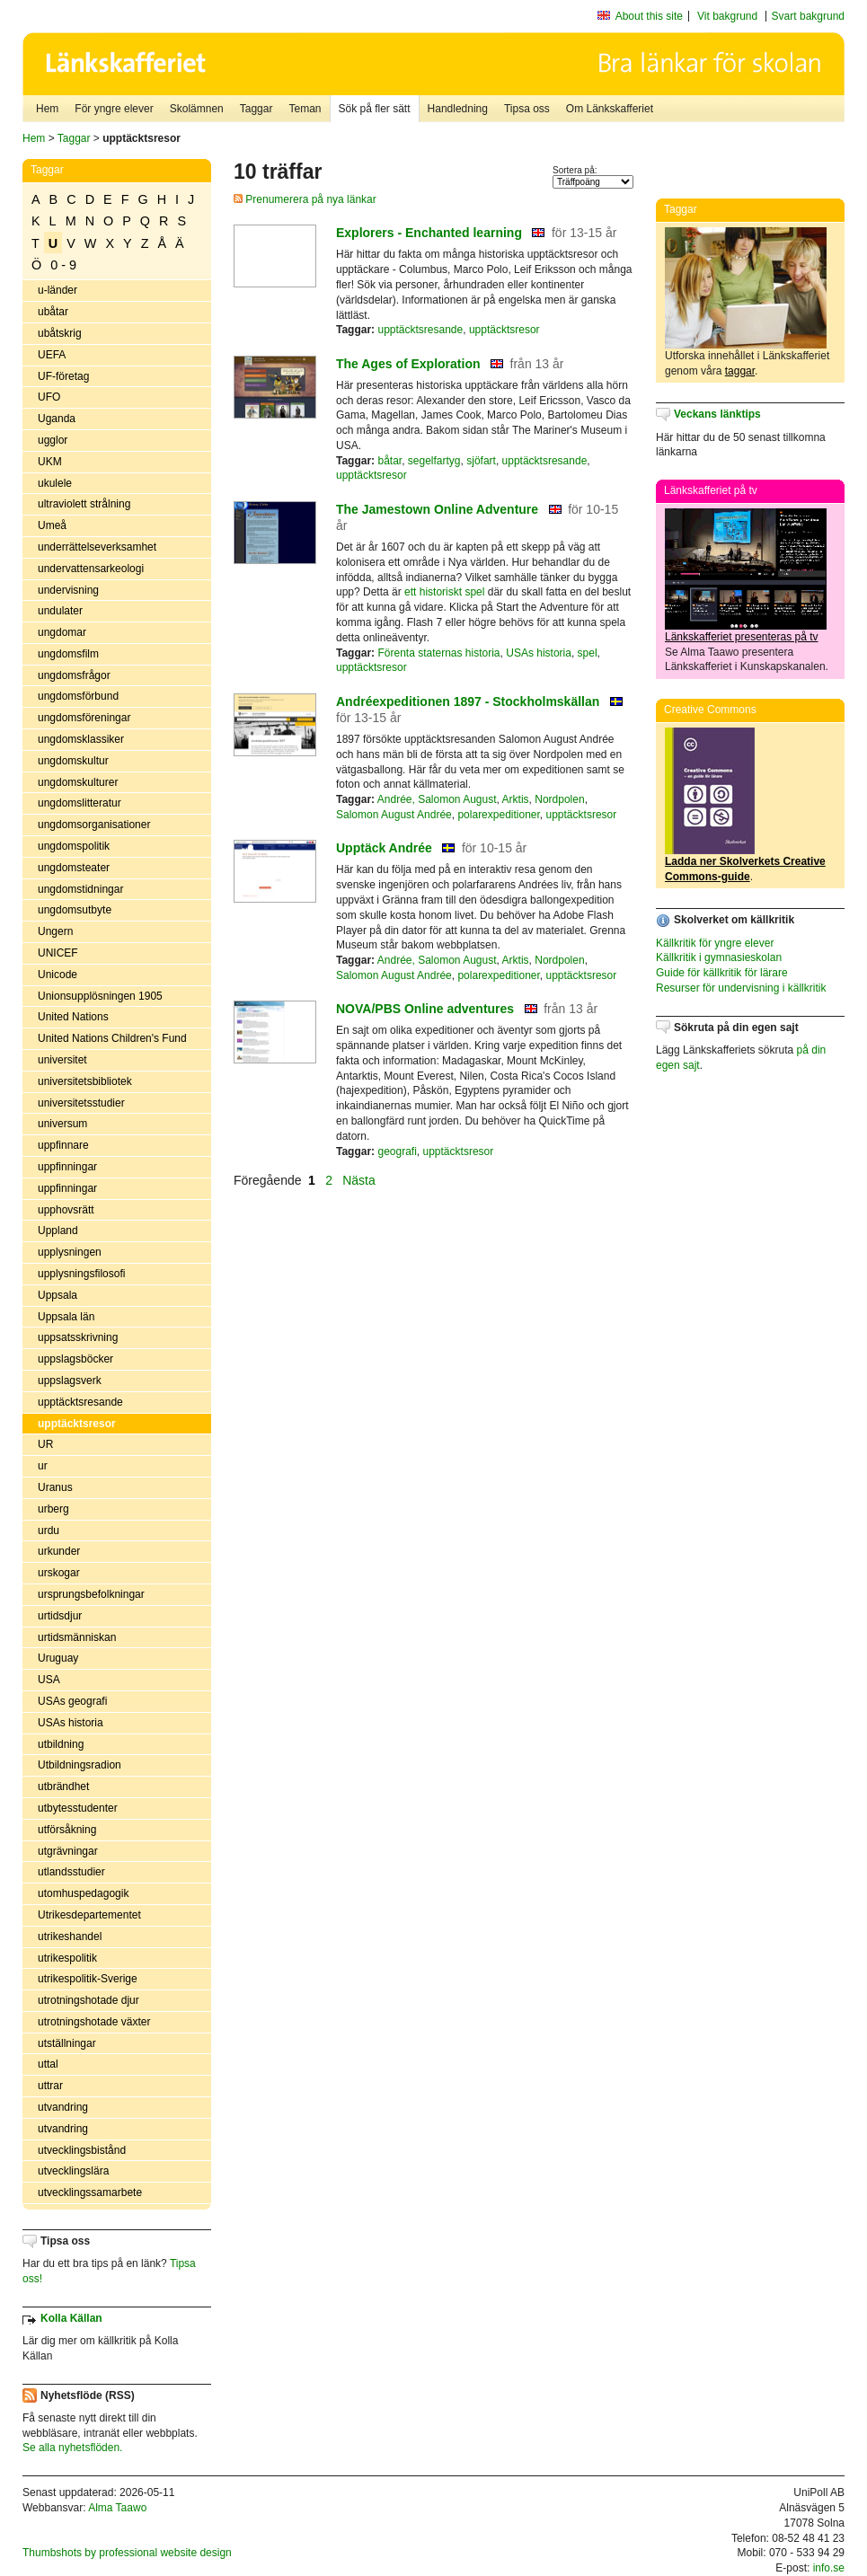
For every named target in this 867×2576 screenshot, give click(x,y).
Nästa (360, 1180)
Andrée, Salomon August (437, 799)
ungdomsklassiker (81, 739)
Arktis (515, 799)
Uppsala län (66, 1316)
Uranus (55, 1487)
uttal (48, 2064)
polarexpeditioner (498, 814)
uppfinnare (63, 1145)
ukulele (55, 483)
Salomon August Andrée (394, 814)
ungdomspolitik (74, 846)
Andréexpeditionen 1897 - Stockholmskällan (467, 701)
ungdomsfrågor (74, 675)
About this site (649, 16)
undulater (60, 610)
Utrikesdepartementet (89, 1915)
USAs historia (70, 1722)
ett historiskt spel (444, 592)
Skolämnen (197, 108)
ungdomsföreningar (84, 717)
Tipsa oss (527, 108)
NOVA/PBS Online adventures (425, 1008)
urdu (48, 1530)
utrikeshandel (70, 1936)
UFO (49, 397)
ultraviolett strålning (84, 504)
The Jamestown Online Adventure (437, 509)
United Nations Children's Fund (112, 1038)
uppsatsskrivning (78, 1337)
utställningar (67, 2043)
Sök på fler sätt (375, 108)
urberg (53, 1509)
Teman (304, 108)
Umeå (52, 525)
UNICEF (58, 953)
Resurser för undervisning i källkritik (741, 988)
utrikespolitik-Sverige (87, 1978)
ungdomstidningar (80, 889)
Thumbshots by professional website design (127, 2552)
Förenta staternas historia (438, 653)
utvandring (63, 2107)
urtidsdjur (60, 1616)
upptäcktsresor (77, 1423)
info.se (829, 2568)
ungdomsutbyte (74, 910)
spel (587, 653)
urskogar (59, 1572)
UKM (50, 461)
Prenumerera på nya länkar (305, 199)
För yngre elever (114, 108)
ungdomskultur (73, 760)
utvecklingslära (73, 2171)
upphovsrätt (66, 1210)
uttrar (50, 2085)
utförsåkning (67, 1829)
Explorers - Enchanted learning (429, 232)
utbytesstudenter (78, 1808)
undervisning (68, 590)
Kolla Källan (71, 2318)
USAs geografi (72, 1701)
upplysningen (70, 1252)
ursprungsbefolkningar (91, 1594)
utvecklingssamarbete (90, 2192)
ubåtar (53, 311)
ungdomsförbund (78, 696)
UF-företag (63, 376)
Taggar (256, 108)
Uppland (58, 1230)
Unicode (57, 974)
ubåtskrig (60, 333)
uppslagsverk (70, 1380)
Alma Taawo (117, 2507)
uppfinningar (67, 1166)
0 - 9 (63, 265)
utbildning (61, 1744)
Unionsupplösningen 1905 (100, 996)
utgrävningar (68, 1851)
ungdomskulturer (78, 782)
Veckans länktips (717, 414)
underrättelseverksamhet (97, 547)
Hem (47, 108)
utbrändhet (63, 1786)
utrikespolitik (67, 1958)
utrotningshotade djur (88, 2000)
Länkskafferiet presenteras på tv (741, 637)
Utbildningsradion (79, 1765)
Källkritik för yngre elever (715, 943)
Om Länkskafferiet (609, 108)
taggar (740, 371)
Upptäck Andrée (384, 848)
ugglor (52, 440)
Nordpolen (559, 799)
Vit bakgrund (727, 16)
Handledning (458, 108)
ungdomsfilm (68, 654)
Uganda (56, 418)
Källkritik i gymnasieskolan (719, 957)
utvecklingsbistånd (82, 2150)
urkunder (59, 1551)
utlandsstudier (71, 1872)
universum (62, 1123)
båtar (389, 460)
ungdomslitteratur (79, 803)
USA (49, 1679)
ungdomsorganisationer (94, 824)
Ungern (55, 931)
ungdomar (62, 632)
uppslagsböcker (75, 1359)
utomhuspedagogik (83, 1893)
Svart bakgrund (808, 16)
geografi (396, 1151)
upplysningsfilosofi (81, 1273)
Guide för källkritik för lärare (722, 972)
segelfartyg (434, 460)
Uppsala (57, 1295)
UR (45, 1444)
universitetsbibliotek (85, 1081)
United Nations (73, 1016)
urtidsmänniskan (77, 1637)
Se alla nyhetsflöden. (72, 2447)
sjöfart (481, 460)
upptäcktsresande (80, 1402)
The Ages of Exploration (408, 364)
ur (43, 1466)
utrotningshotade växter (94, 2022)
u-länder (57, 290)
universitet (62, 1060)
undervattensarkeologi (91, 568)
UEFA (52, 354)
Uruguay (58, 1658)
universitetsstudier (81, 1103)
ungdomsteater (74, 867)
